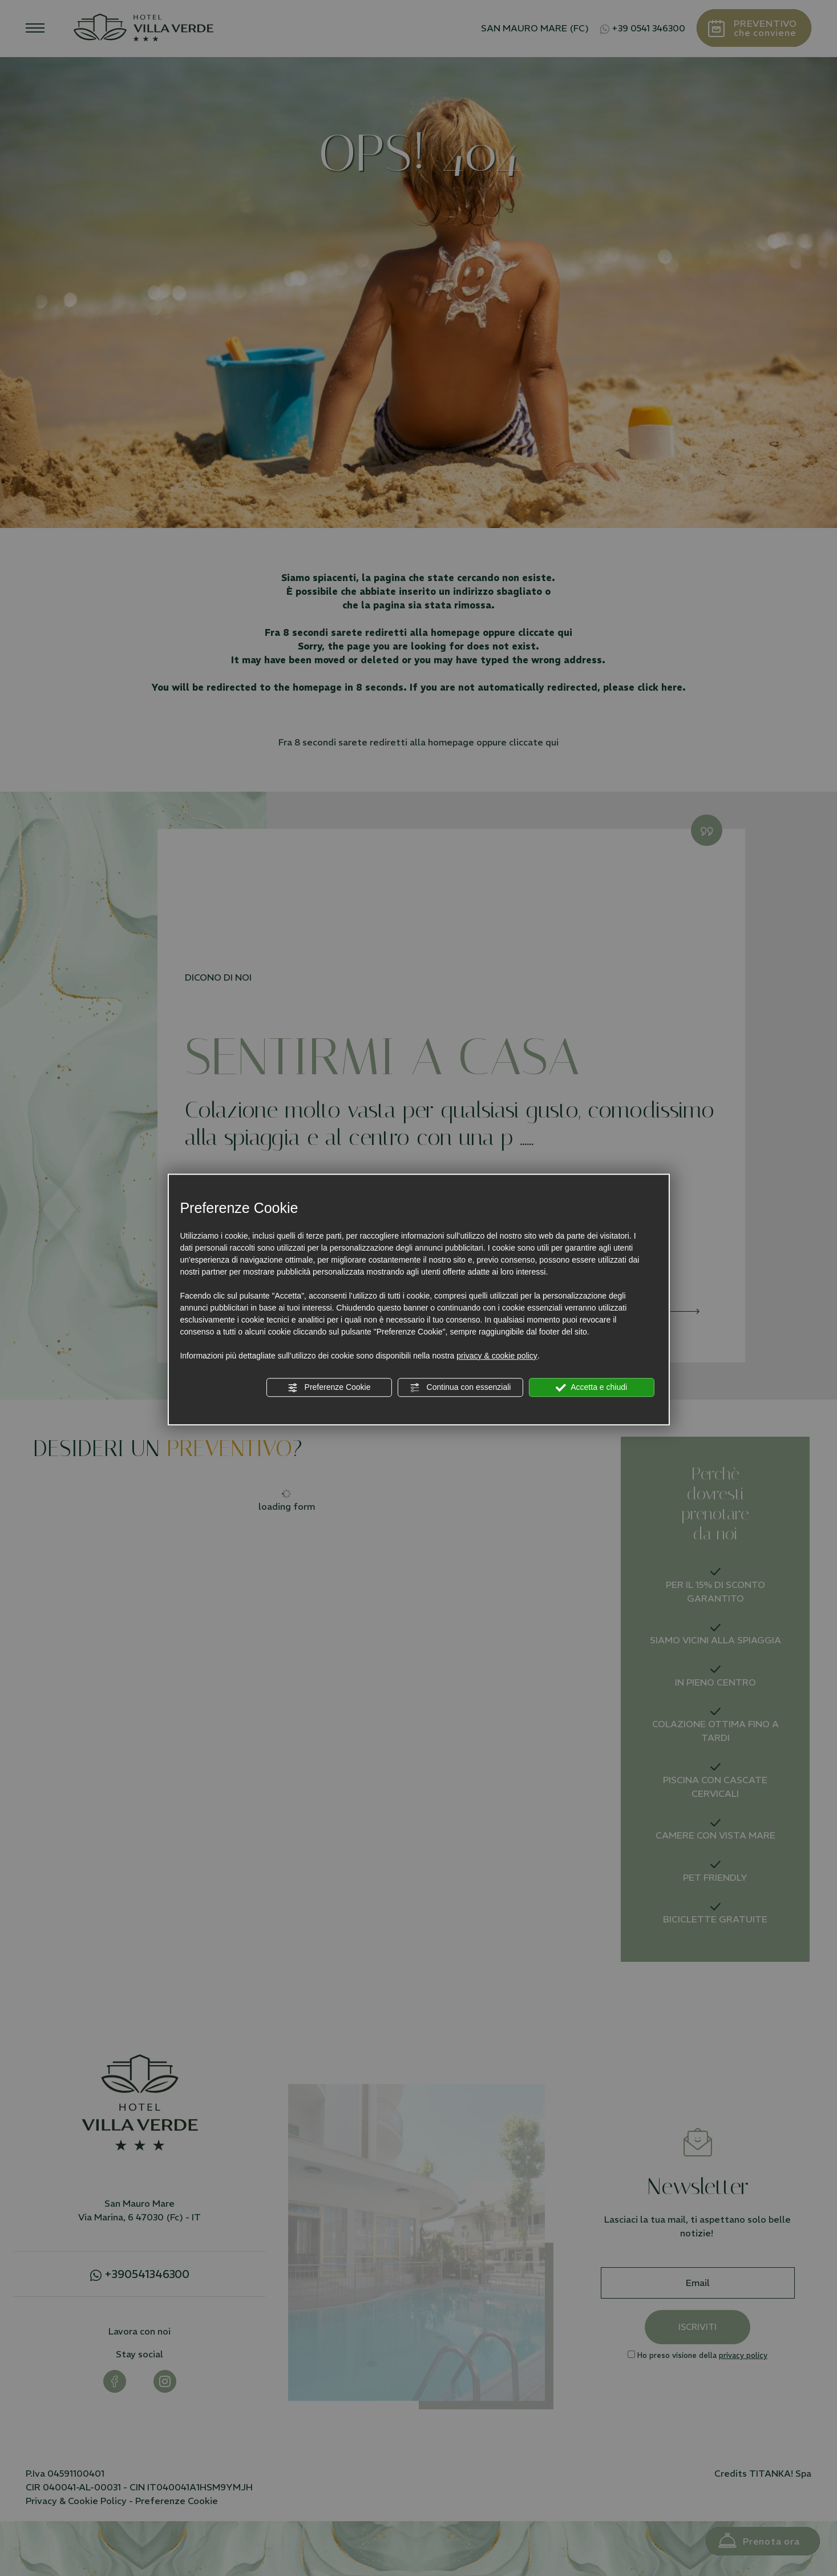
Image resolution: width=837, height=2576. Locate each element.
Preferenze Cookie (329, 1387)
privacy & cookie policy (496, 1355)
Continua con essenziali (460, 1387)
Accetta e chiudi (591, 1387)
